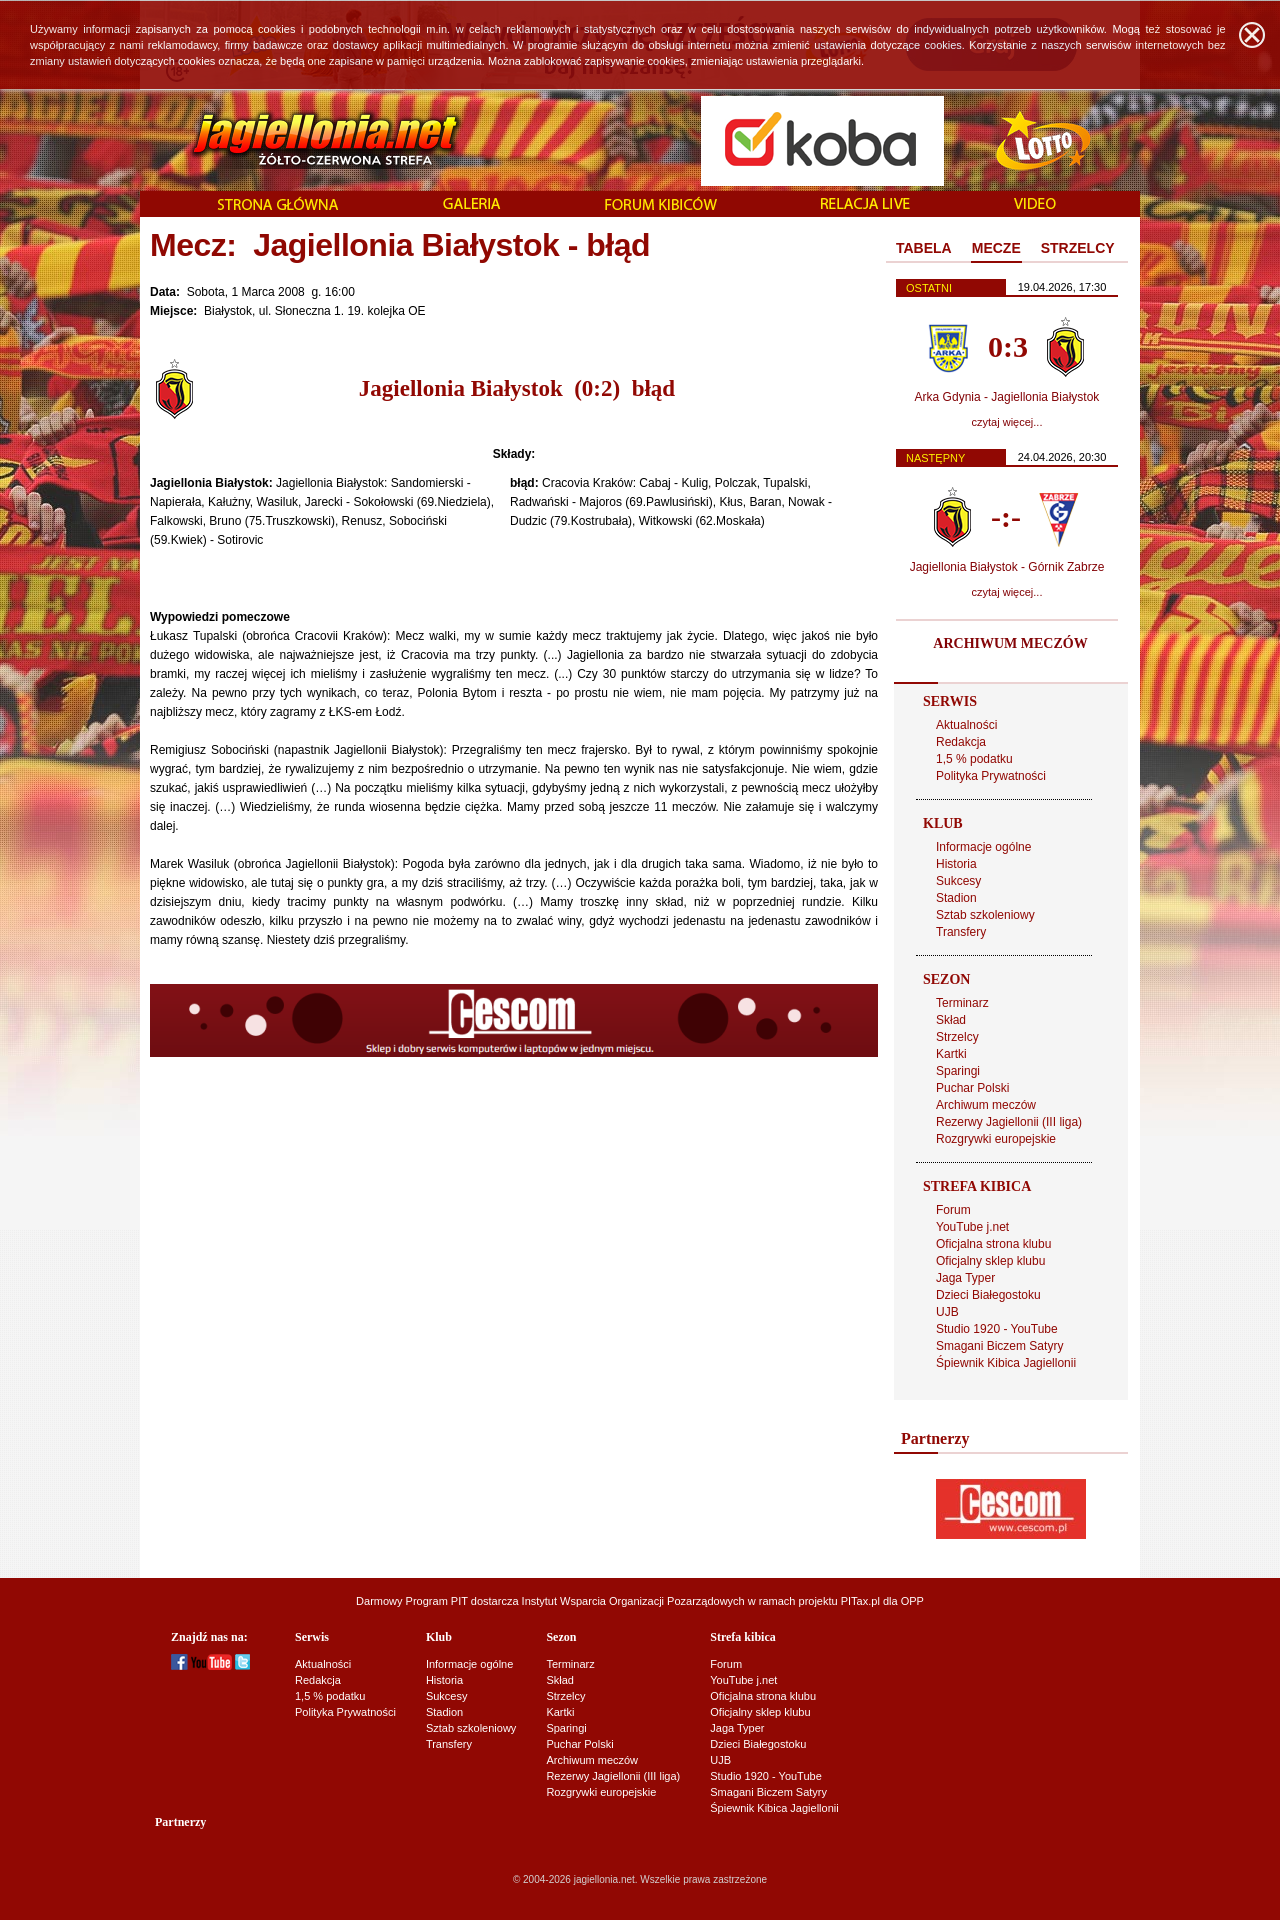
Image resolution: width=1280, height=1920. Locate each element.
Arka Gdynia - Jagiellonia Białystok (1007, 397)
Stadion (956, 898)
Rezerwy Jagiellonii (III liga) (1009, 1122)
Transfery (961, 932)
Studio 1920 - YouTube (997, 1329)
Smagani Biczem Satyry (999, 1346)
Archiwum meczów (986, 1105)
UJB (947, 1312)
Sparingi (958, 1071)
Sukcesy (958, 881)
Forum (953, 1210)
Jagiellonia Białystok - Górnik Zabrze (1007, 567)
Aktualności (966, 725)
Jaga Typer (965, 1278)
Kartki (951, 1054)
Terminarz (962, 1003)
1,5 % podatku (974, 759)
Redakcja (961, 742)
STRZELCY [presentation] (1078, 248)
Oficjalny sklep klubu (990, 1261)
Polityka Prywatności (991, 776)
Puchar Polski (972, 1088)
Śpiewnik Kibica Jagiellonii (1006, 1363)
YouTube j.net (972, 1227)
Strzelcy (957, 1037)
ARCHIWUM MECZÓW (1010, 643)
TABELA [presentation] (924, 248)
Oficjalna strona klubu (993, 1244)
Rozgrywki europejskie (996, 1139)
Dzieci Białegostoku (988, 1295)
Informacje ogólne (983, 847)
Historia (956, 864)
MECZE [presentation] (996, 248)
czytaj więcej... (1007, 422)
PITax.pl (860, 1601)
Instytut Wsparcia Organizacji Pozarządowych (633, 1601)
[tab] (924, 249)
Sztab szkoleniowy (985, 915)
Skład (951, 1020)
